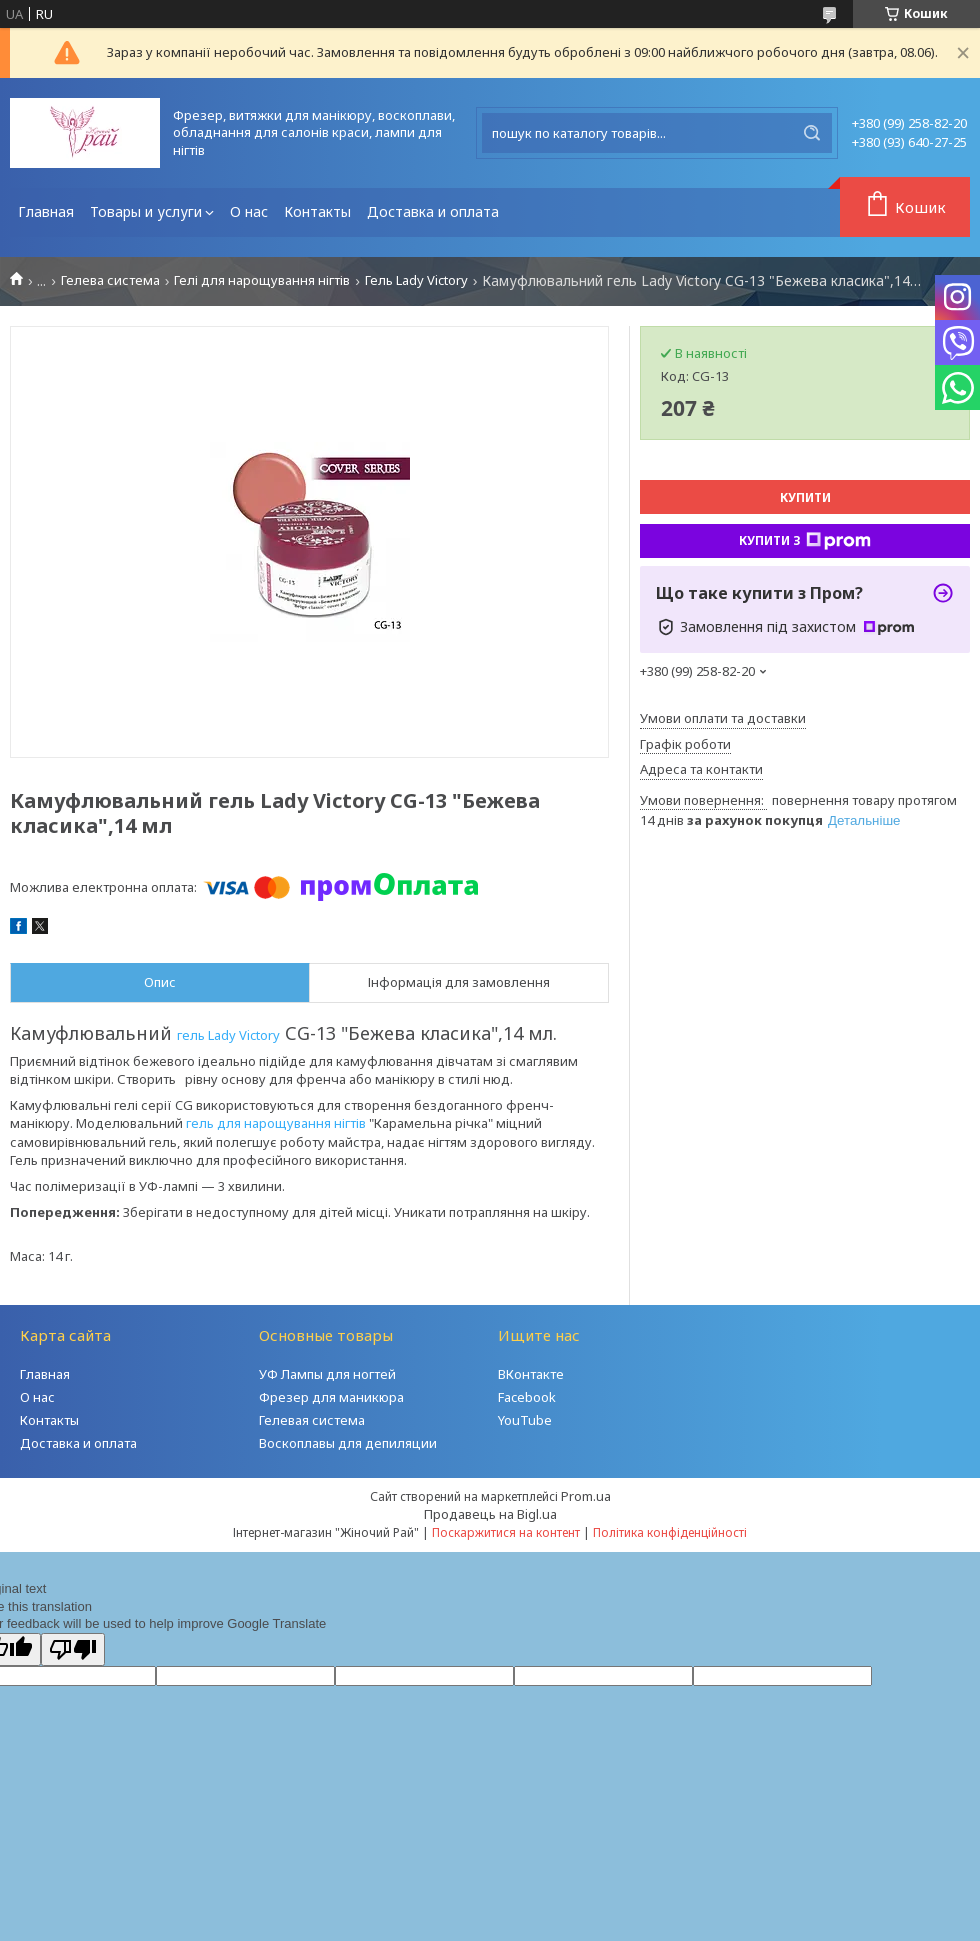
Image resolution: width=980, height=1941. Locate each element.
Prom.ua (586, 1496)
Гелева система (110, 280)
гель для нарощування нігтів (276, 1123)
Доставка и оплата (433, 211)
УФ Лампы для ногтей (327, 1374)
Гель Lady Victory (416, 280)
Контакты (317, 211)
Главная (46, 211)
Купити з (805, 541)
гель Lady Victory (228, 1035)
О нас (249, 211)
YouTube (525, 1420)
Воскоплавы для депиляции (348, 1443)
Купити (805, 497)
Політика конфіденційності (670, 1532)
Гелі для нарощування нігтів (262, 280)
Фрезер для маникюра (331, 1397)
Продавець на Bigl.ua (490, 1514)
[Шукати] (812, 133)
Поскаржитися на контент (506, 1532)
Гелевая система (312, 1420)
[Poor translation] (73, 1649)
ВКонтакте (531, 1374)
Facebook (527, 1397)
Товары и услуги (146, 211)
